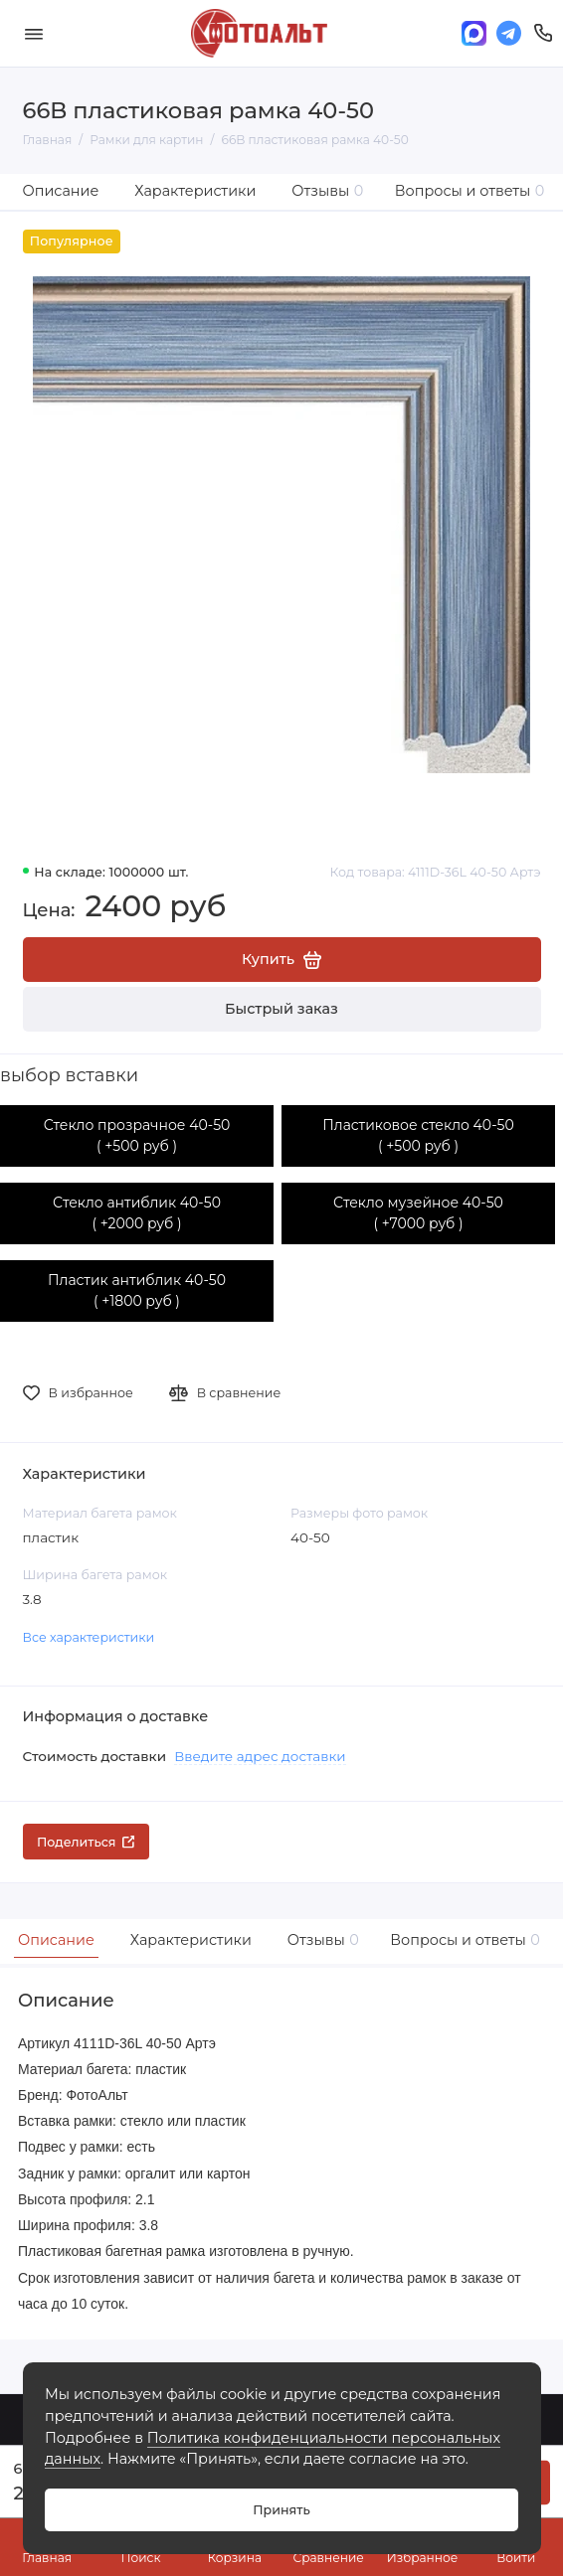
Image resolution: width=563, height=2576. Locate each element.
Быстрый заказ (281, 1009)
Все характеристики (89, 1637)
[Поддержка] (543, 33)
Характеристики (195, 191)
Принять (281, 2509)
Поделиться (85, 1842)
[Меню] (34, 33)
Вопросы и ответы (470, 191)
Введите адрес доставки (259, 1756)
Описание (61, 191)
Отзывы (327, 191)
